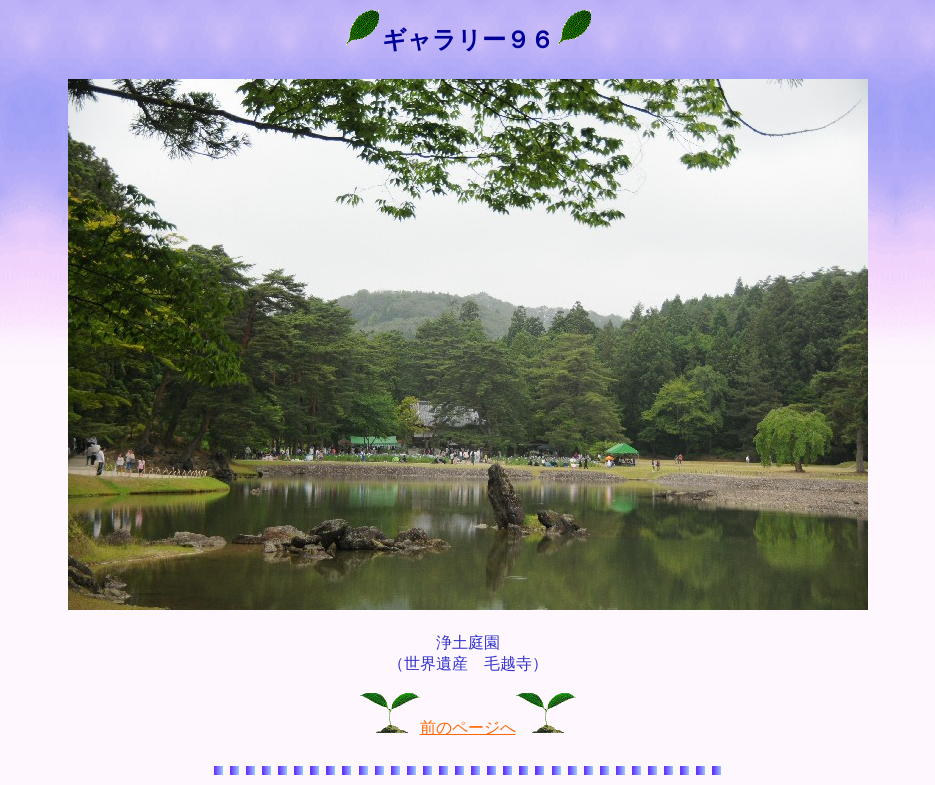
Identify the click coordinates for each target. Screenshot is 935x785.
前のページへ (468, 727)
